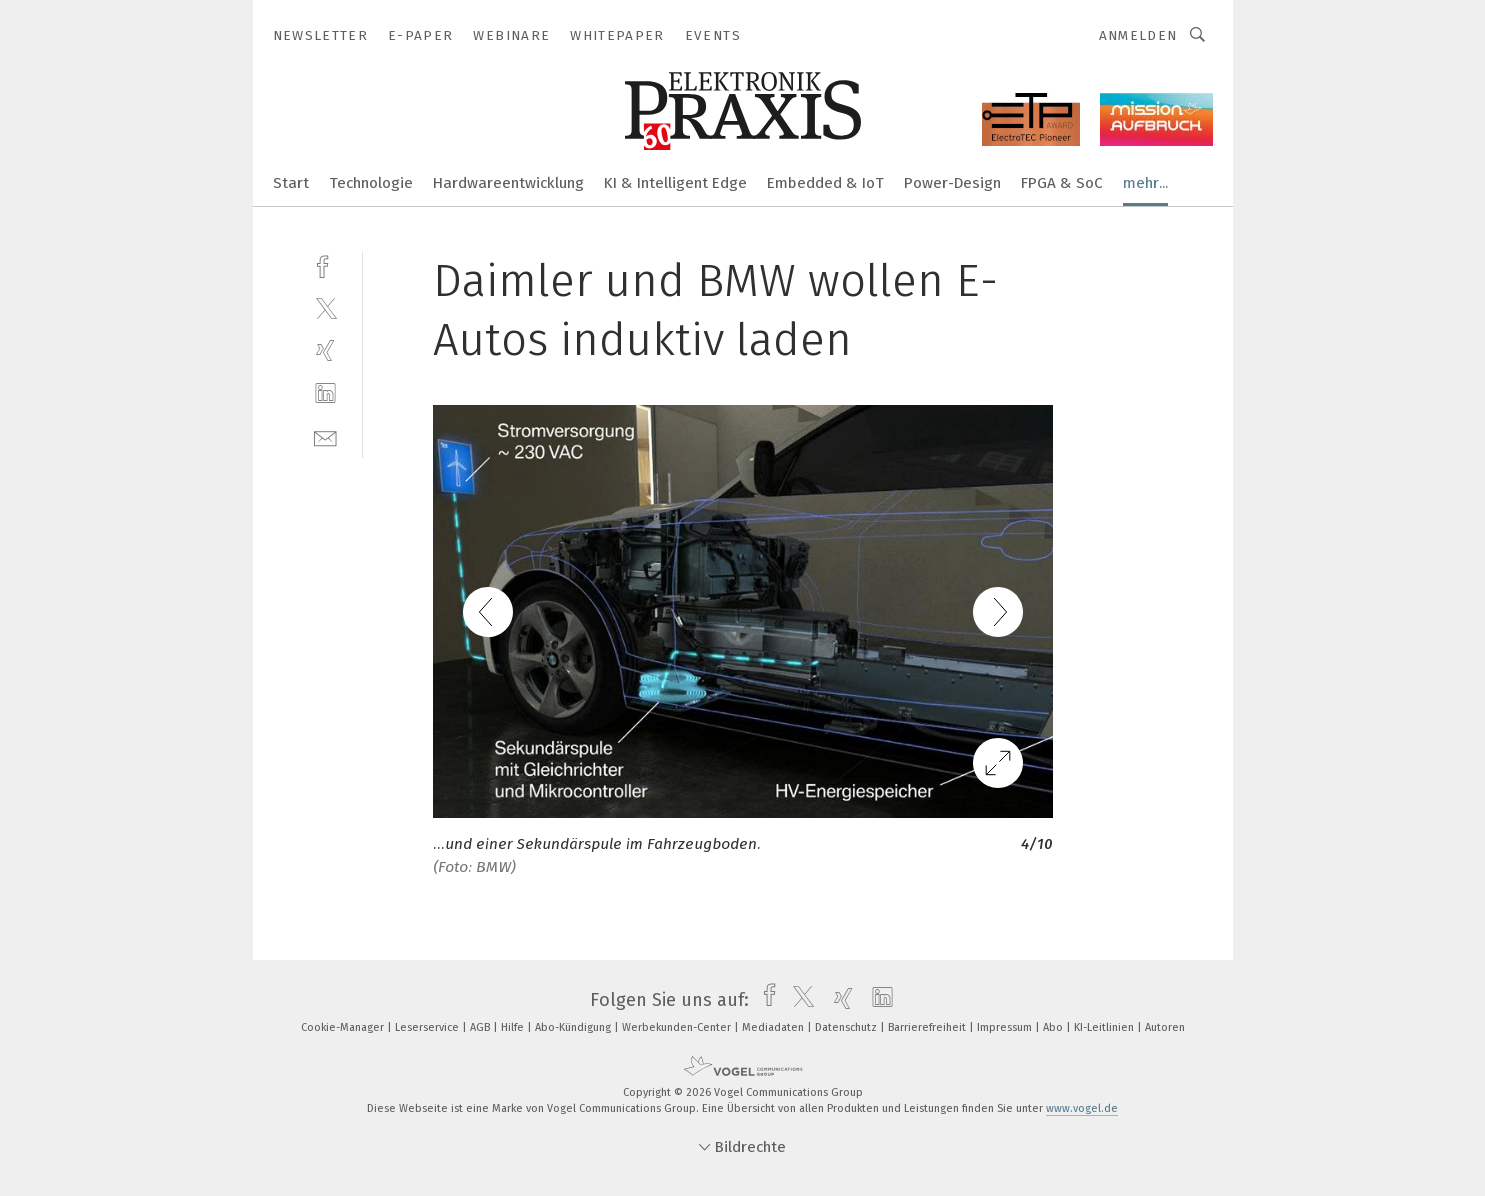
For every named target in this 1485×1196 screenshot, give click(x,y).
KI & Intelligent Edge (675, 183)
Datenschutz (847, 1027)
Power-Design (952, 183)
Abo (1054, 1027)
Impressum (1006, 1027)
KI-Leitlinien (1105, 1027)
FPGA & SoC (1062, 183)
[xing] (325, 350)
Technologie (371, 183)
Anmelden (1138, 35)
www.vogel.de (1082, 1108)
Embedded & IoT (825, 183)
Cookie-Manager (344, 1027)
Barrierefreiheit (928, 1027)
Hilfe (514, 1027)
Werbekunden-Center (678, 1027)
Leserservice (428, 1027)
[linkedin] (325, 393)
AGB (481, 1027)
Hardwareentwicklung (508, 183)
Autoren (1165, 1027)
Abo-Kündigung (574, 1027)
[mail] (325, 436)
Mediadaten (774, 1027)
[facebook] (325, 264)
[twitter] (325, 307)
